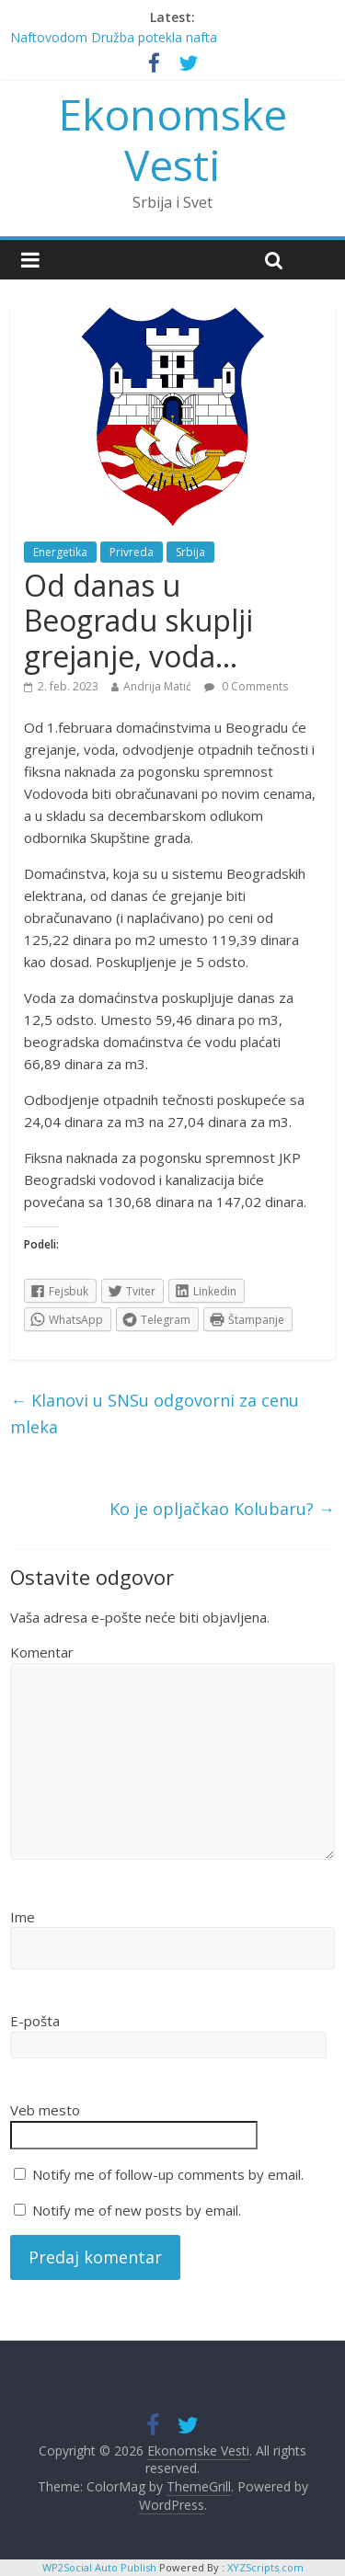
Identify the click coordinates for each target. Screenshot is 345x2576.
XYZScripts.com (265, 2567)
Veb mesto (45, 2110)
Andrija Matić (157, 686)
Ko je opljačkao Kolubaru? (222, 1509)
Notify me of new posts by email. (136, 2210)
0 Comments (246, 686)
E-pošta (35, 2021)
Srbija (190, 552)
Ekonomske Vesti (173, 139)
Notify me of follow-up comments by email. (168, 2174)
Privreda (131, 552)
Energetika (60, 552)
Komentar (42, 1652)
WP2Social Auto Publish (99, 2567)
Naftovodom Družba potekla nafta (113, 37)
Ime (22, 1917)
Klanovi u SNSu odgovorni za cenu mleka (154, 1413)
